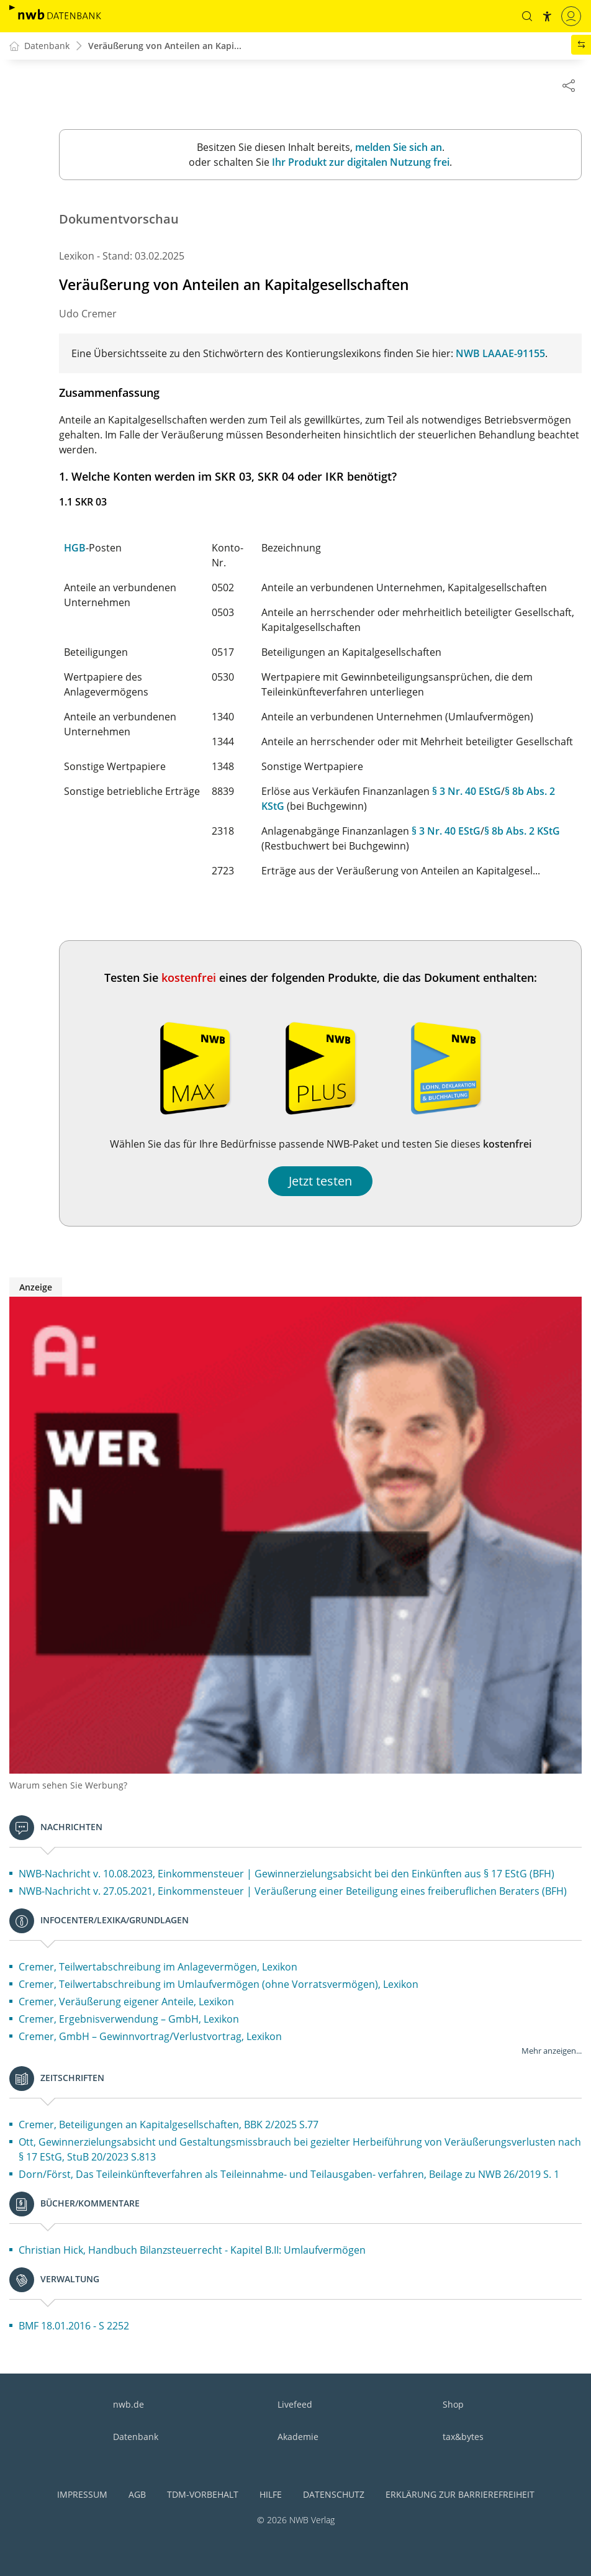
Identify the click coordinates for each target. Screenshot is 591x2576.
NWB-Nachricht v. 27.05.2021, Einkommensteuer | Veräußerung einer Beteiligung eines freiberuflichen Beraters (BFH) (293, 1891)
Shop (453, 2404)
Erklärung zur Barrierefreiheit (460, 2494)
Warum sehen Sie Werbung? (68, 1786)
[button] (527, 16)
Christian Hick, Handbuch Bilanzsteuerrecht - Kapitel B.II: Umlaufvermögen (192, 2250)
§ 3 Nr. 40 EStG (466, 792)
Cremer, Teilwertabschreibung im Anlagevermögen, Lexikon (158, 1967)
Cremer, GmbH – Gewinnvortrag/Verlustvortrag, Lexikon (150, 2037)
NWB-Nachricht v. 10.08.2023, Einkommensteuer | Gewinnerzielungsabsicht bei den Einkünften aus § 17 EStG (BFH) (286, 1874)
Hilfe (270, 2494)
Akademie (297, 2436)
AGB (137, 2494)
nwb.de (128, 2404)
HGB (75, 548)
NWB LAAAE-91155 (500, 354)
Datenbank (135, 2436)
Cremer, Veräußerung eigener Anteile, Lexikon (126, 2002)
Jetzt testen (320, 1181)
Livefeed (294, 2404)
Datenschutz (333, 2494)
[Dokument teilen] (568, 85)
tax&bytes (463, 2436)
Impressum (82, 2494)
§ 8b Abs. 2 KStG (522, 831)
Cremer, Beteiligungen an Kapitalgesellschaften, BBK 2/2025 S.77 (168, 2125)
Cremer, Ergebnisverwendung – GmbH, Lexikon (129, 2019)
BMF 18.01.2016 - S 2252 (74, 2326)
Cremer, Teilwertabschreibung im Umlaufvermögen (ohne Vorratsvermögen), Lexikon (218, 1985)
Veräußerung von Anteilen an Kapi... (164, 46)
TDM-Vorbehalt (202, 2494)
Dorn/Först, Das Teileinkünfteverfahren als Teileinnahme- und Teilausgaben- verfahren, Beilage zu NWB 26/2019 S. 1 (289, 2175)
